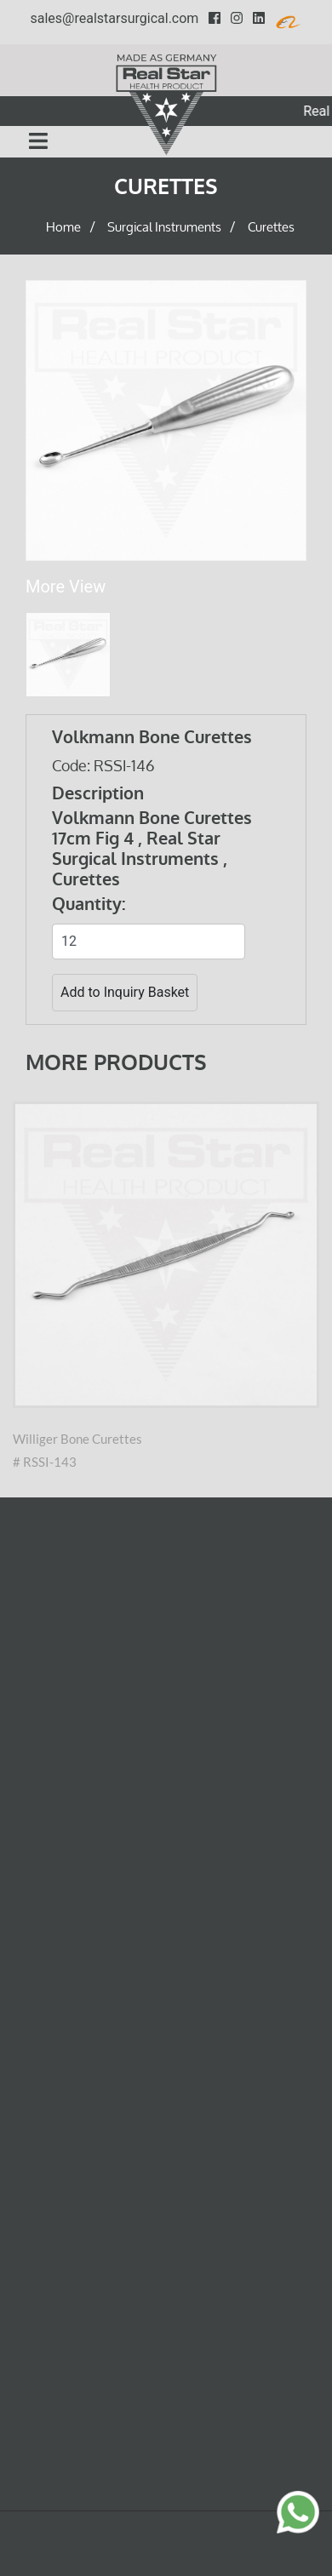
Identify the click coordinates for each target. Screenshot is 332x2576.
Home (63, 228)
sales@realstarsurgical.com (115, 18)
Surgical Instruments (164, 228)
